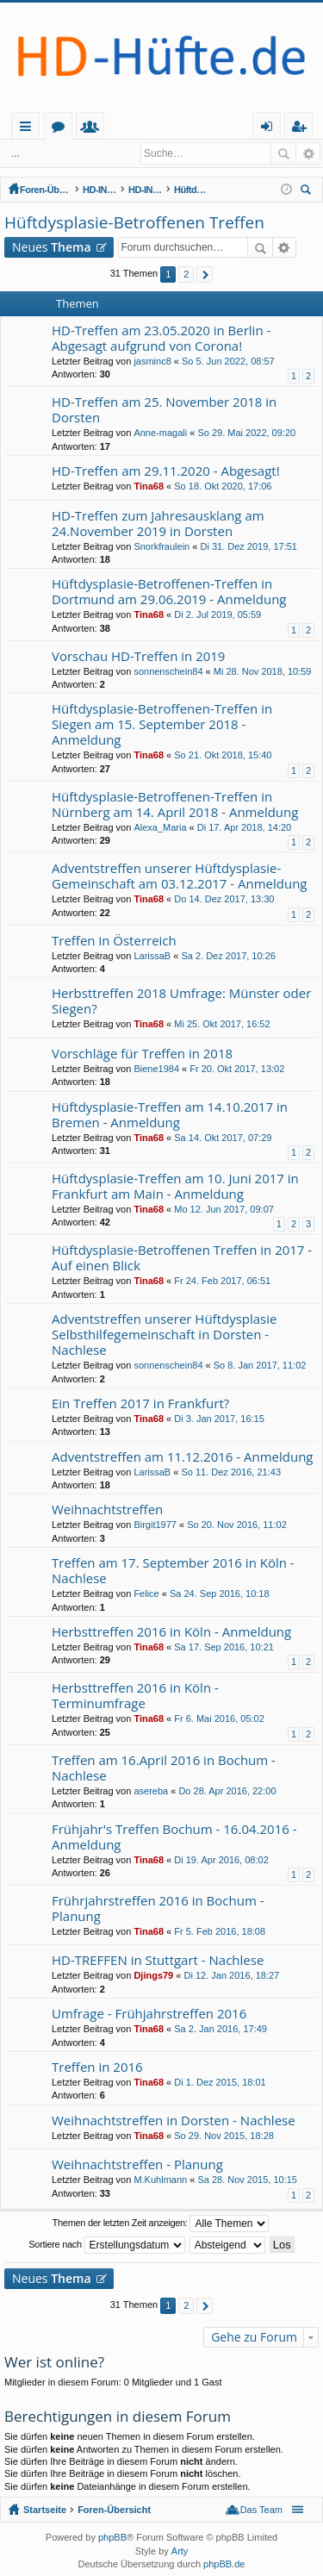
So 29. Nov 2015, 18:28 (224, 2135)
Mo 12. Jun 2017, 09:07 (224, 1209)
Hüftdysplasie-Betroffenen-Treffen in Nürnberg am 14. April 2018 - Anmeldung (175, 804)
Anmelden (68, 153)
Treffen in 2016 (97, 2067)
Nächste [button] (204, 274)
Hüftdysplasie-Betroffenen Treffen (234, 189)
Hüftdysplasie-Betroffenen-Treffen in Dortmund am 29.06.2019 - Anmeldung (169, 592)
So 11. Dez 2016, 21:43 (231, 1472)
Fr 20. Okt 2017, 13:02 (236, 1068)
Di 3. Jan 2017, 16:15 (219, 1418)
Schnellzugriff (29, 129)
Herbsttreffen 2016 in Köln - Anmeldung (171, 1632)
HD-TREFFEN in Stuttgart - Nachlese (158, 1960)
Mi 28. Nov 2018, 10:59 (263, 671)
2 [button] (186, 274)
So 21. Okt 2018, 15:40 (222, 755)
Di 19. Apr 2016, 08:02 (221, 1860)
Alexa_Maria (160, 827)
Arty (180, 2551)
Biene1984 (156, 1068)
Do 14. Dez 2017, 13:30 (224, 899)
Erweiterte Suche (308, 153)
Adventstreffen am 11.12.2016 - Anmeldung (183, 1457)
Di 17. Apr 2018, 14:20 (244, 827)
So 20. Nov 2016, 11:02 (237, 1524)
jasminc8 (152, 361)
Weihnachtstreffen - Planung (137, 2164)
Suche (283, 153)
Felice (146, 1593)
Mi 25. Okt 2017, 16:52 (222, 1024)
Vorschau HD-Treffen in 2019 (138, 656)
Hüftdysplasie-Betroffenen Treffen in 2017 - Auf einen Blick (182, 1258)
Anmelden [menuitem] (271, 129)
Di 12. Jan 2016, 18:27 (231, 1975)
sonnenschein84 (168, 671)
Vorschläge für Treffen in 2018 (142, 1053)
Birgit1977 (155, 1524)
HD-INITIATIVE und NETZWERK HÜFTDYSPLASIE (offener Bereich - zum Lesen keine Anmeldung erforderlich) (108, 189)
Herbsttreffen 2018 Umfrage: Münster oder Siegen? (181, 1001)
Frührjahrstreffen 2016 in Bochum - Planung (158, 1908)
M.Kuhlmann (160, 2179)
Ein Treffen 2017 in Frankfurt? (140, 1403)
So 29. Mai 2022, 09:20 (246, 432)
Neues (51, 247)
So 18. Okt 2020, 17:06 (222, 486)
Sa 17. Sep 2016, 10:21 (224, 1647)
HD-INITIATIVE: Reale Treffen (171, 189)
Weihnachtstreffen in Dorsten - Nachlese (173, 2120)
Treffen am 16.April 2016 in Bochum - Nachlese (164, 1768)
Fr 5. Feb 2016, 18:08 (219, 1931)
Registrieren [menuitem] (302, 129)
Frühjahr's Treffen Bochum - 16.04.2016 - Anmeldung (174, 1837)
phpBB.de (224, 2564)
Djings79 (153, 1975)
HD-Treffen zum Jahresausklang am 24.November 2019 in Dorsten (158, 524)
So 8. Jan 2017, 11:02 (260, 1365)
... (15, 153)
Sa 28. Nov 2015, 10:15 (247, 2179)
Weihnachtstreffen (107, 1509)
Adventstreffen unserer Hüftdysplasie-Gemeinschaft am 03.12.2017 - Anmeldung (179, 876)
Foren (137, 129)
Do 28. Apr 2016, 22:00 (227, 1791)
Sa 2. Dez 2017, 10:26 (228, 956)
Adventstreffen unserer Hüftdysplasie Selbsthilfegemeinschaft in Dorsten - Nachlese (164, 1334)
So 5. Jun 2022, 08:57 (228, 361)
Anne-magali (160, 432)
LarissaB (152, 956)
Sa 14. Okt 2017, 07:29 (222, 1137)
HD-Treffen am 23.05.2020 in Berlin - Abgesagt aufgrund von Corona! (161, 338)
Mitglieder (169, 129)
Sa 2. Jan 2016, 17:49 (220, 2029)
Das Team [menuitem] (261, 2509)
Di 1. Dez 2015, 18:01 (219, 2082)
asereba (151, 1791)
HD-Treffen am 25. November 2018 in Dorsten (164, 410)
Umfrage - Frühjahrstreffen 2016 (149, 2013)
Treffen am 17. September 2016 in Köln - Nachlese (173, 1571)
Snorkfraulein (161, 546)
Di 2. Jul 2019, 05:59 (217, 614)
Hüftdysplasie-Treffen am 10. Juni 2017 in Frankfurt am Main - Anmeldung (175, 1186)
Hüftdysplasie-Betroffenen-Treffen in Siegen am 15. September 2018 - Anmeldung (162, 724)
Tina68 (149, 486)
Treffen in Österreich (114, 940)
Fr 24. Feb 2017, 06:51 (222, 1281)
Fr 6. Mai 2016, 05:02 (219, 1718)
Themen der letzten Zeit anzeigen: (161, 2223)
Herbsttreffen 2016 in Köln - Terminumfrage (135, 1696)
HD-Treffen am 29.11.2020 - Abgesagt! (166, 471)
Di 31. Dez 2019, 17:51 (248, 546)
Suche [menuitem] (308, 191)
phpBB (112, 2537)
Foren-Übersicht (45, 189)
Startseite (80, 126)
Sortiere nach (106, 2245)
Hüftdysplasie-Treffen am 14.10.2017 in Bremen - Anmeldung (170, 1115)
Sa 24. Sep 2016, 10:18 (220, 1593)
